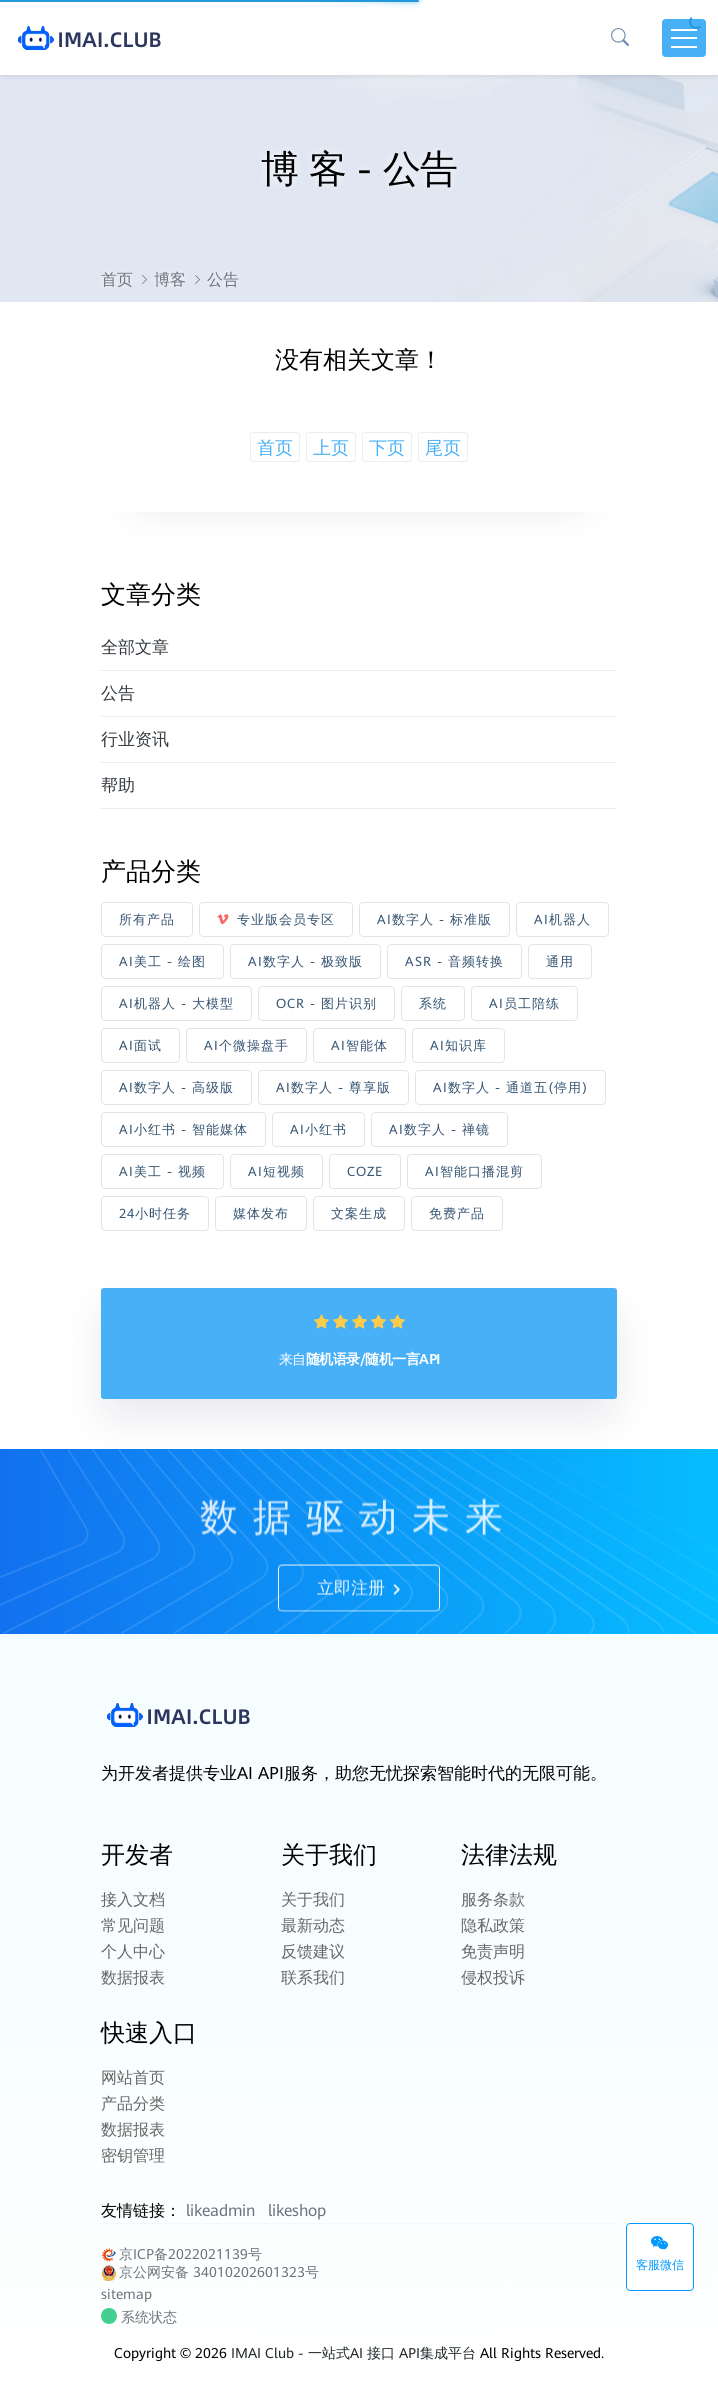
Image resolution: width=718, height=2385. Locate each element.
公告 (118, 693)
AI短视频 (276, 1171)
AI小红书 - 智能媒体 (183, 1129)
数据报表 (133, 1977)
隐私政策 (493, 1925)
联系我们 (313, 1977)
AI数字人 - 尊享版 (333, 1087)
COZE (365, 1171)
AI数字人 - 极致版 (305, 961)
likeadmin (220, 2210)
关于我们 (313, 1899)
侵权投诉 (493, 1977)
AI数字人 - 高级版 (176, 1087)
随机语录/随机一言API (373, 1359)
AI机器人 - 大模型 (176, 1003)
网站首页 (133, 2077)
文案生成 (359, 1213)
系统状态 (141, 2318)
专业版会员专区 (276, 919)
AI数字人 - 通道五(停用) (510, 1087)
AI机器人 (562, 919)
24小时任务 (155, 1213)
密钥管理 (133, 2155)
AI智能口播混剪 (474, 1171)
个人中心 (133, 1951)
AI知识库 (458, 1045)
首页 (117, 279)
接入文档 (133, 1899)
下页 (387, 447)
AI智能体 (359, 1045)
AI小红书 (318, 1129)
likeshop (297, 2210)
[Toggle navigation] (684, 38)
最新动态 (313, 1925)
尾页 (443, 447)
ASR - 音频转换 (454, 961)
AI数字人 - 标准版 (434, 919)
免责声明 (493, 1951)
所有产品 (147, 919)
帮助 (118, 785)
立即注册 (359, 1626)
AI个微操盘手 (246, 1045)
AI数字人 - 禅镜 (439, 1129)
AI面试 (140, 1045)
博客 (170, 279)
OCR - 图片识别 (326, 1003)
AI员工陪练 (524, 1003)
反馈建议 (313, 1951)
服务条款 (493, 1899)
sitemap (126, 2294)
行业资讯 (135, 739)
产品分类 (133, 2103)
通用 (560, 961)
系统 (433, 1003)
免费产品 (457, 1213)
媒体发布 (261, 1213)
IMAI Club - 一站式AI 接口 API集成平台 (353, 2353)
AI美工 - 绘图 (162, 961)
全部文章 (135, 647)
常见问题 (133, 1925)
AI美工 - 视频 (162, 1171)
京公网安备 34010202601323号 (210, 2272)
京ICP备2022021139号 (181, 2254)
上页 (331, 447)
